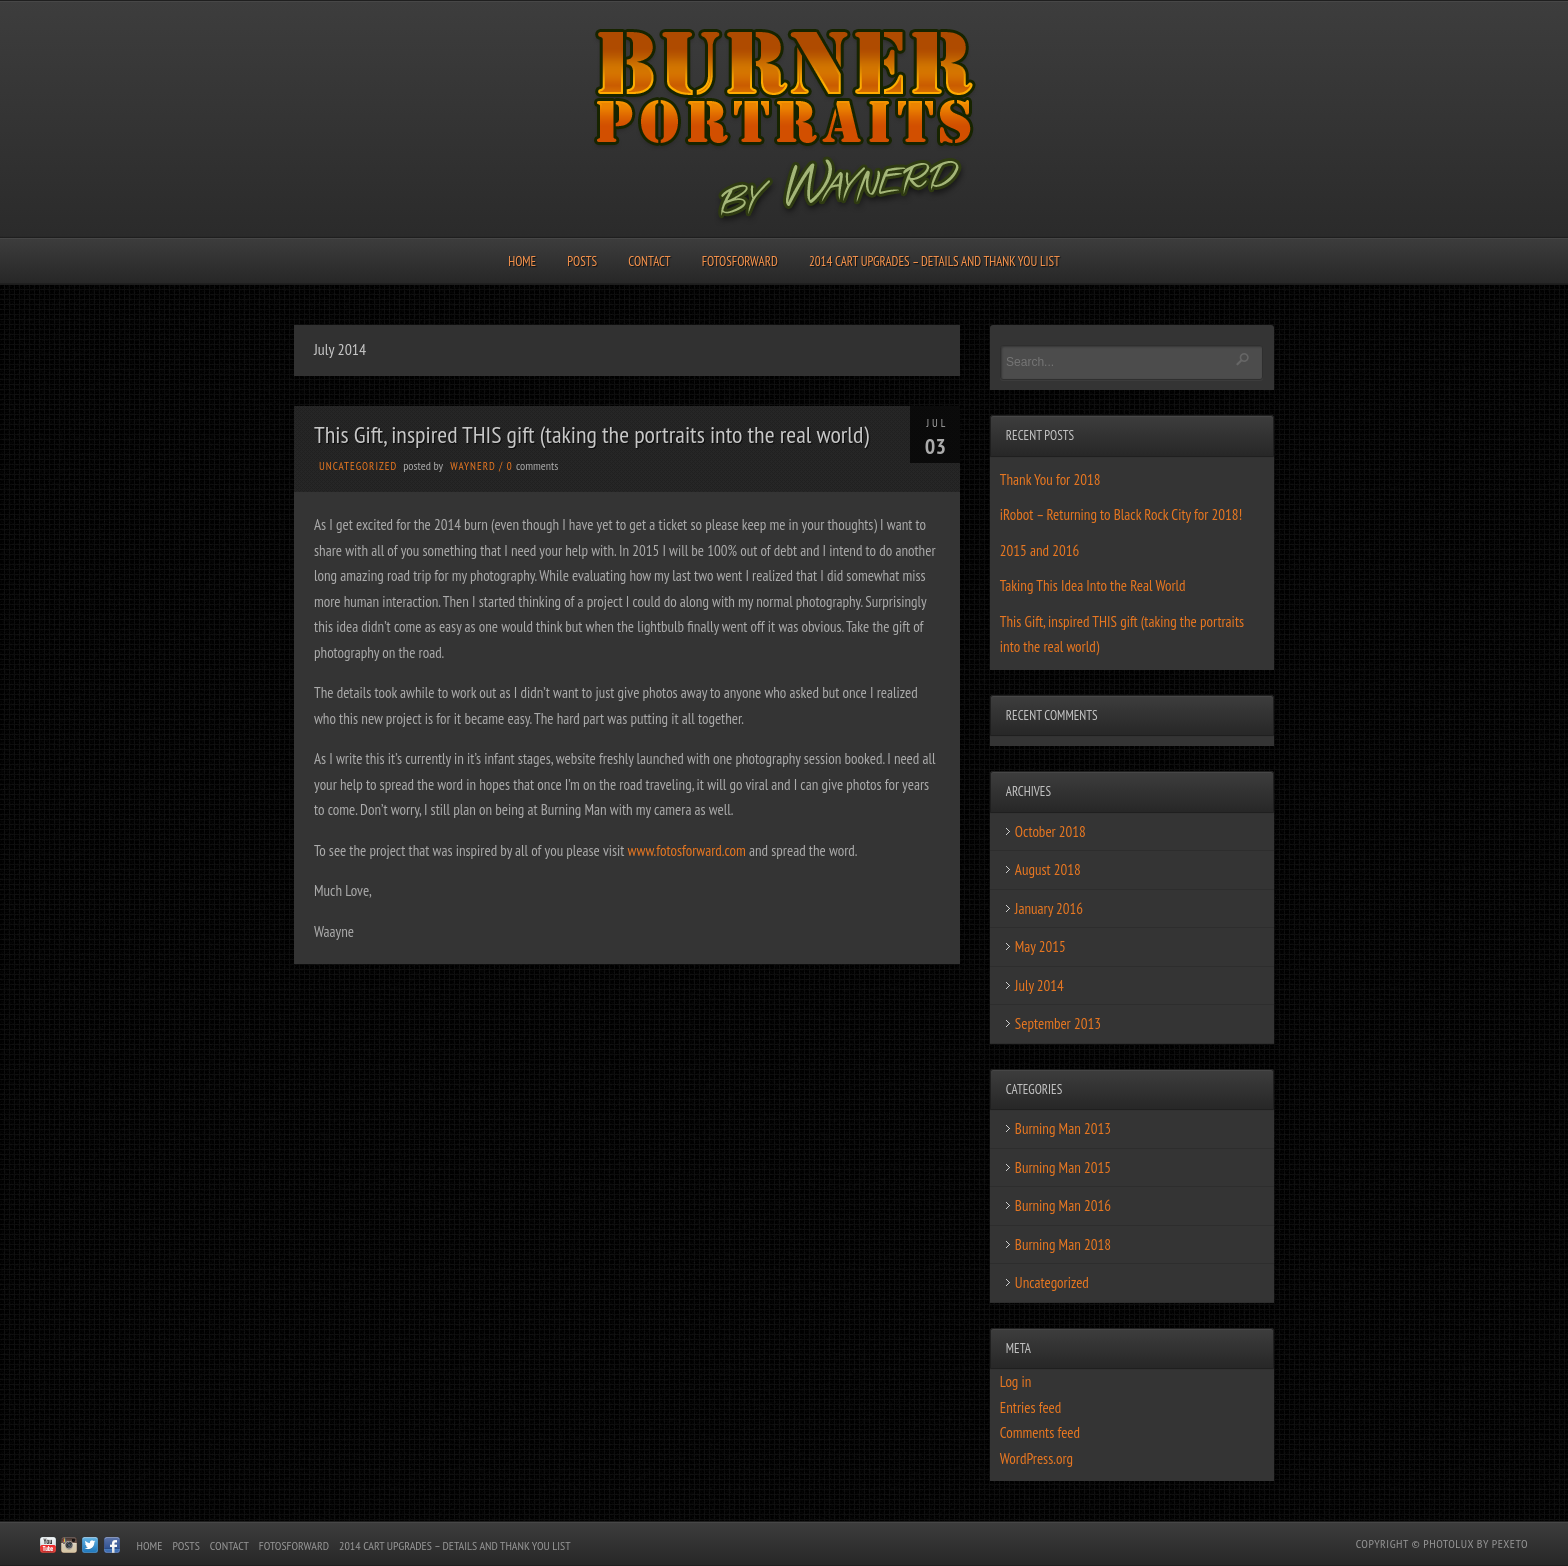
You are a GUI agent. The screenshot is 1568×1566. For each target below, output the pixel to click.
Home (522, 261)
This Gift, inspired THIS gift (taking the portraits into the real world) (591, 434)
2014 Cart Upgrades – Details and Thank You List (934, 261)
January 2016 (1049, 908)
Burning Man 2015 (1063, 1167)
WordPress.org (1036, 1458)
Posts (582, 261)
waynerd (472, 466)
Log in (1016, 1381)
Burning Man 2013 (1063, 1128)
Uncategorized (358, 466)
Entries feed (1030, 1407)
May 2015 (1040, 946)
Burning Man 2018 (1063, 1244)
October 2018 (1050, 831)
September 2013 (1058, 1023)
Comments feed (1040, 1432)
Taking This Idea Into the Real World (1093, 585)
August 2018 (1048, 869)
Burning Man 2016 (1063, 1205)
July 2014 (1039, 985)
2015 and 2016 (1039, 550)
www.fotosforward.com (687, 850)
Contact (649, 261)
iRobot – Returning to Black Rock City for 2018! (1121, 514)
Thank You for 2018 (1050, 479)
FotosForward (740, 261)
